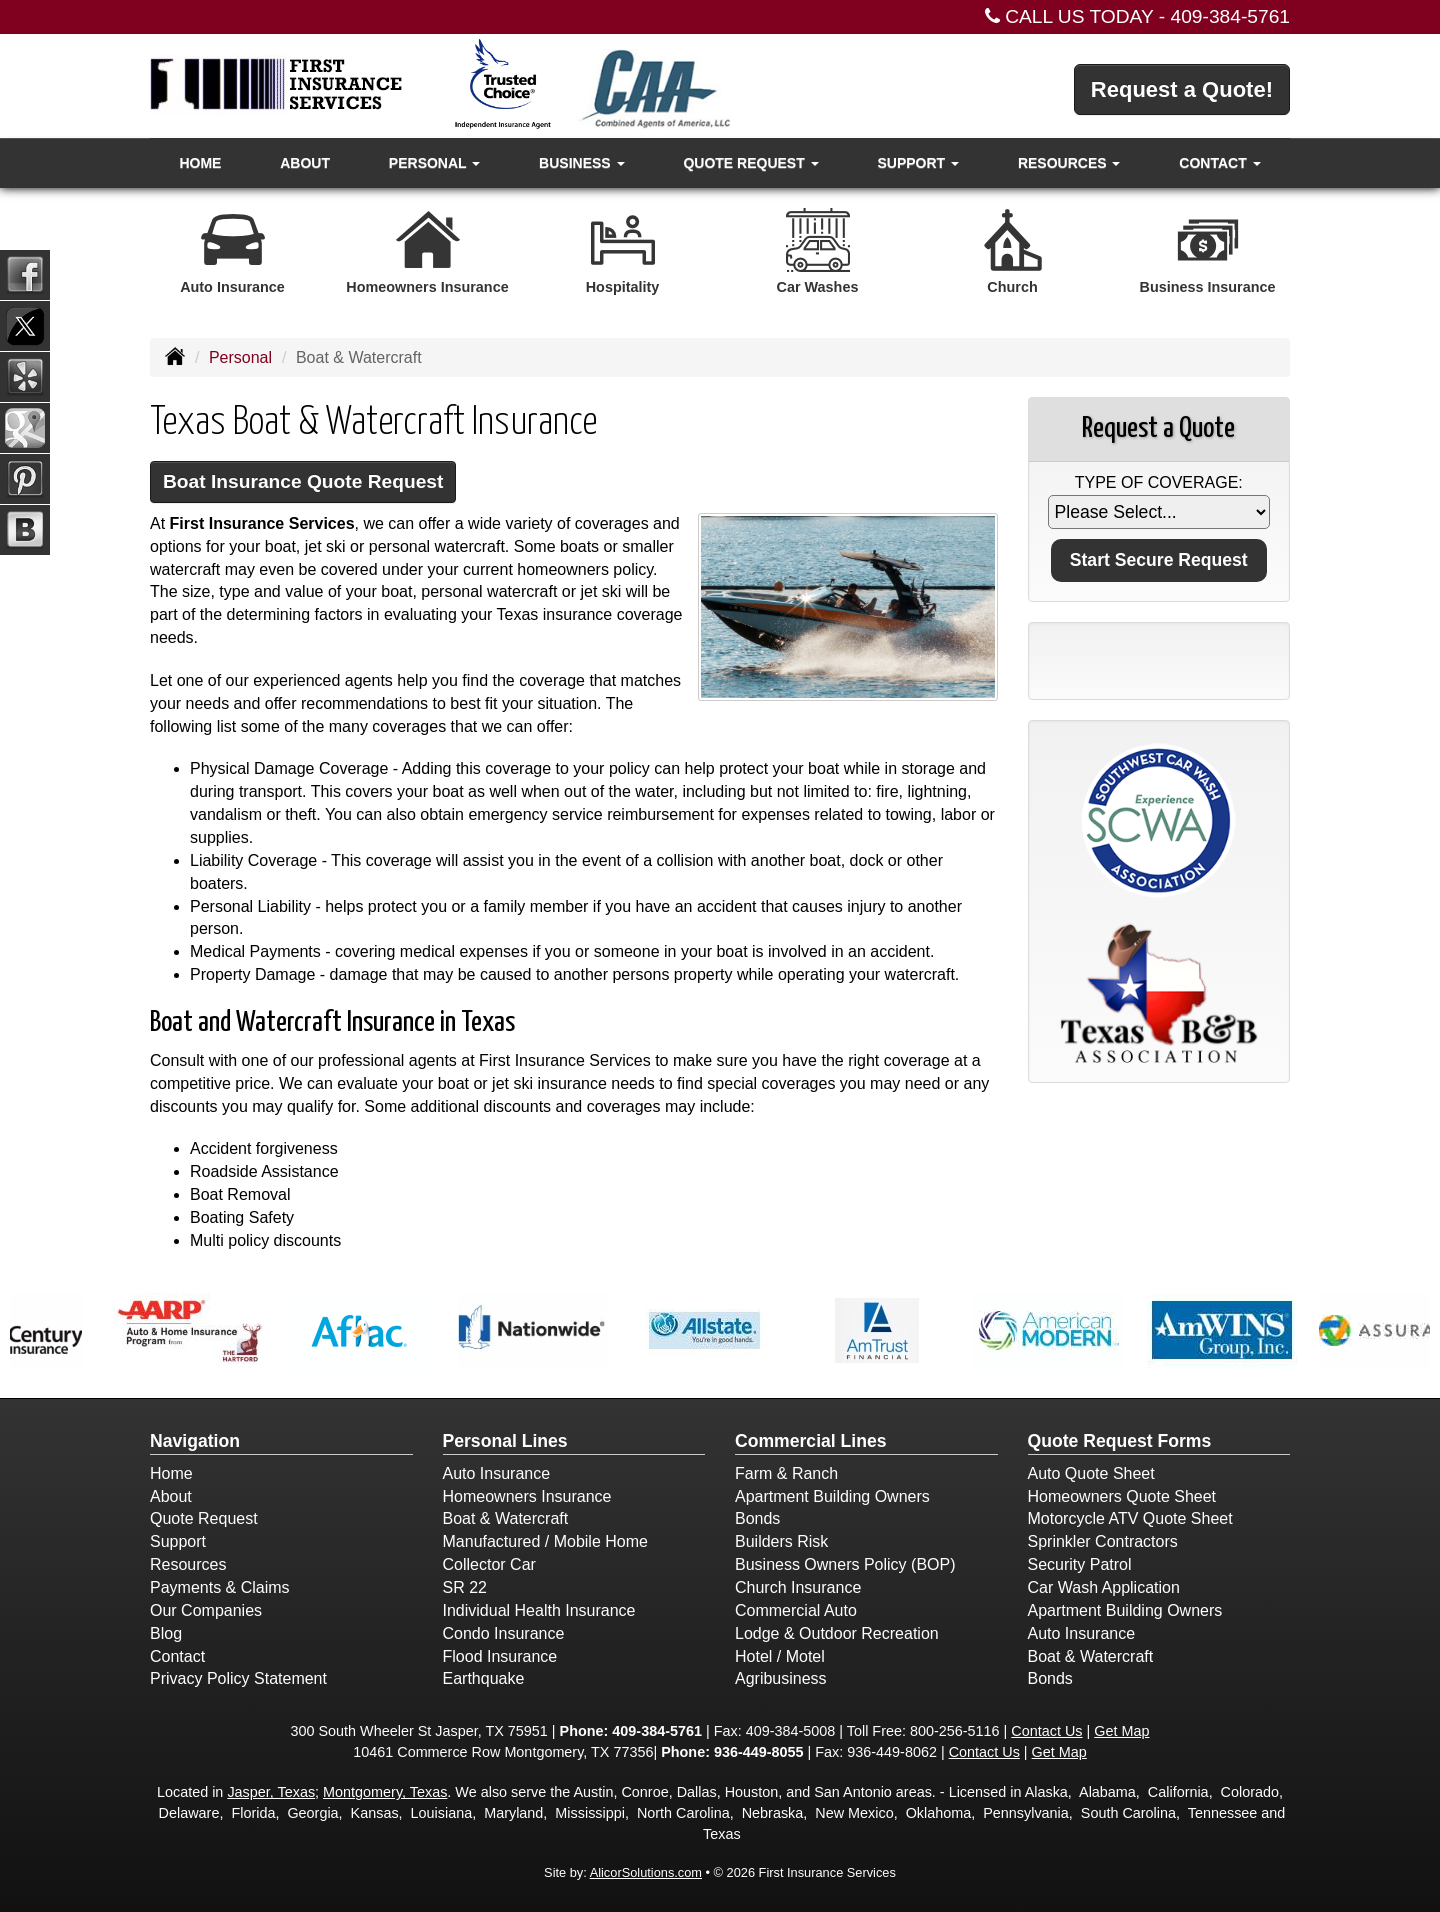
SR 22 (465, 1587)
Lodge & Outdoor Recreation (837, 1633)
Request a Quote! (1182, 89)
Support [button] (918, 163)
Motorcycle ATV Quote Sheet (1130, 1518)
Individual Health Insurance (539, 1610)
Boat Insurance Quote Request (303, 481)
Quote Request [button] (750, 163)
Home (200, 163)
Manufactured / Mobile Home (545, 1541)
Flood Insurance (500, 1656)
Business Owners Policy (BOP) (845, 1564)
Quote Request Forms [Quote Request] (1120, 1441)
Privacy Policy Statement (238, 1678)
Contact (177, 1656)
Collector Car (489, 1564)
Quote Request (204, 1518)
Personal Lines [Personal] (505, 1441)
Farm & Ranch (786, 1473)
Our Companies (206, 1610)
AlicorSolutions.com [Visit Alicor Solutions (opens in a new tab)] (646, 1872)
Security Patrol (1080, 1564)
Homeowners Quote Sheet (1122, 1496)
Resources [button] (1069, 163)
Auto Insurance (497, 1473)
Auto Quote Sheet (1091, 1473)
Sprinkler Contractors (1103, 1541)
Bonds (757, 1518)
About (305, 163)
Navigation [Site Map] (195, 1441)
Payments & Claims (220, 1587)
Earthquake (484, 1678)
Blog (166, 1633)
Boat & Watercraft (506, 1518)
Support (178, 1541)
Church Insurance (798, 1587)
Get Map (1121, 1731)
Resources (188, 1564)
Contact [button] (1219, 163)
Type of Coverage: (1159, 482)
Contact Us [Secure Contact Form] (1046, 1731)
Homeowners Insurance (527, 1496)
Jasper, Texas (271, 1792)
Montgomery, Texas (385, 1792)
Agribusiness (781, 1678)
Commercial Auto (796, 1610)
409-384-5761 (1231, 16)
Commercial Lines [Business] (811, 1441)
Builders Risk (781, 1541)
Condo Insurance (504, 1633)
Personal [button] (434, 163)
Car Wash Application (1104, 1587)
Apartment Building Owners (832, 1496)
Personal (240, 357)
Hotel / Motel (780, 1656)
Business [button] (581, 163)
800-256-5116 (955, 1731)
